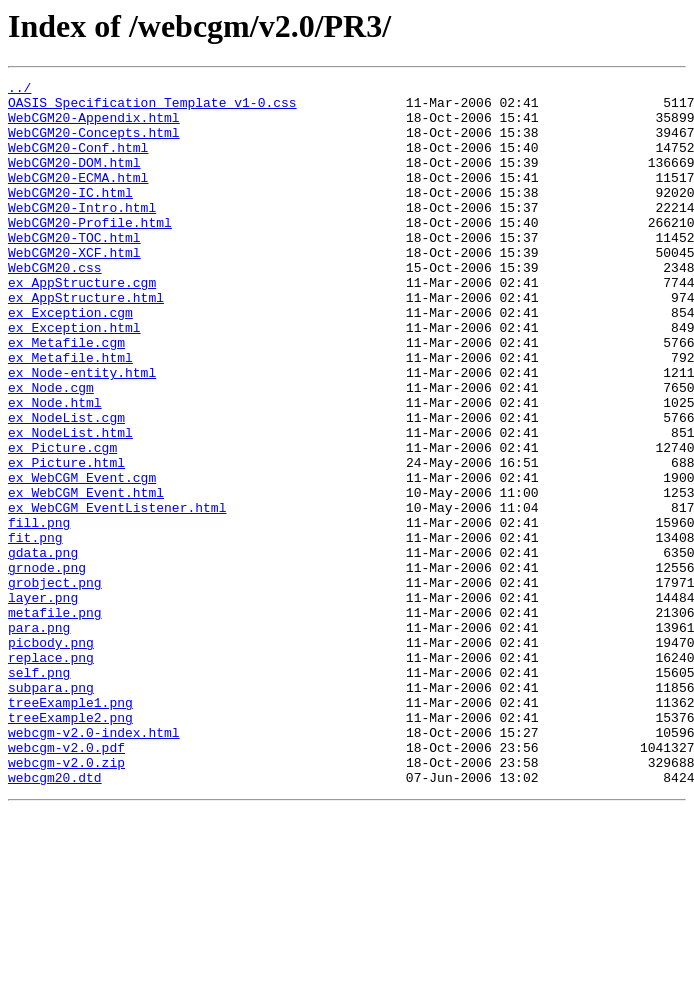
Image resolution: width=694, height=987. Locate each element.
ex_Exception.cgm (70, 360)
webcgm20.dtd (55, 918)
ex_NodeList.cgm (66, 486)
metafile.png (55, 720)
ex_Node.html (55, 468)
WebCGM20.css (55, 306)
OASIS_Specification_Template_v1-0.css (152, 108)
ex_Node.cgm (51, 450)
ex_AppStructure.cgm (82, 324)
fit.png (35, 630)
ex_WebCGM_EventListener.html (117, 594)
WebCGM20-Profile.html (90, 252)
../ (19, 90)
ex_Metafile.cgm (66, 396)
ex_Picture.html (66, 540)
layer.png (43, 702)
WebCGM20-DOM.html (74, 180)
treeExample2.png (70, 846)
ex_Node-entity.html (82, 432)
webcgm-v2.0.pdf (66, 882)
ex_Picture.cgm (62, 522)
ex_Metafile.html (70, 414)
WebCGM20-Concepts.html (94, 144)
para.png (39, 738)
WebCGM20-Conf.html (78, 162)
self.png (39, 792)
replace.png (51, 774)
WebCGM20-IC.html (70, 216)
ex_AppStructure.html (86, 342)
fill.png (39, 612)
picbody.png (51, 756)
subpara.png (51, 810)
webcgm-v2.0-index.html (94, 864)
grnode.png (47, 666)
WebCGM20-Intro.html (82, 234)
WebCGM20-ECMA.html (78, 198)
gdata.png (43, 648)
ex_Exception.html (74, 378)
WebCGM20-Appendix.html (94, 126)
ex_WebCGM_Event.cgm (82, 558)
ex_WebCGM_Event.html (86, 576)
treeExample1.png (70, 828)
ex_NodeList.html (70, 504)
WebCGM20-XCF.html (74, 288)
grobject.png (55, 684)
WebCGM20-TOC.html (74, 270)
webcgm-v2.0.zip (66, 900)
